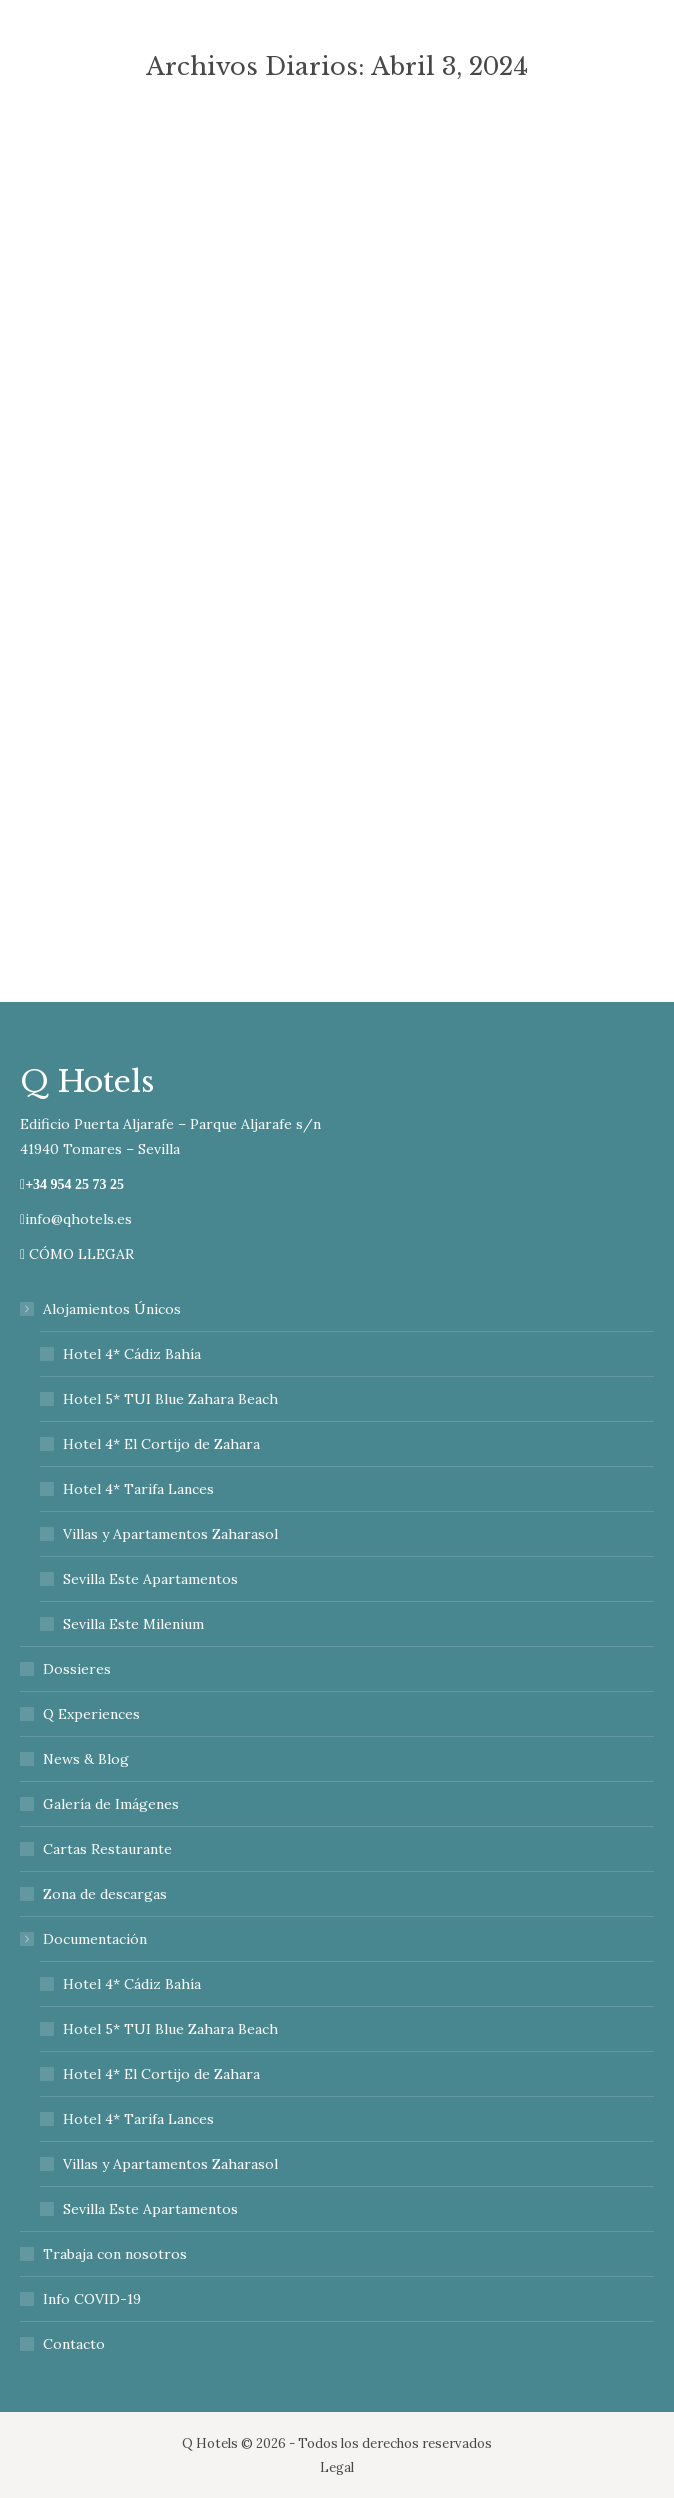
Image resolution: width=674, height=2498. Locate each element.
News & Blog (86, 1759)
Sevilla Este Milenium (133, 1624)
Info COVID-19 (92, 2299)
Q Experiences (91, 1714)
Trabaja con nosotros (115, 2254)
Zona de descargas (105, 1894)
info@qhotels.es (76, 1219)
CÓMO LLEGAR (77, 1254)
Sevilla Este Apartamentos (150, 1579)
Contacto (74, 2344)
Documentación (85, 1939)
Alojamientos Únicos (102, 1309)
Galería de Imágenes (111, 1804)
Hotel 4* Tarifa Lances (138, 1489)
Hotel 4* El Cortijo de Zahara (161, 1444)
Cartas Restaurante (107, 1849)
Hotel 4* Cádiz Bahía (132, 1354)
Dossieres (77, 1669)
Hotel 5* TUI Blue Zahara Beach (170, 1399)
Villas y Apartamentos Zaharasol (170, 1534)
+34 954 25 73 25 (74, 1185)
